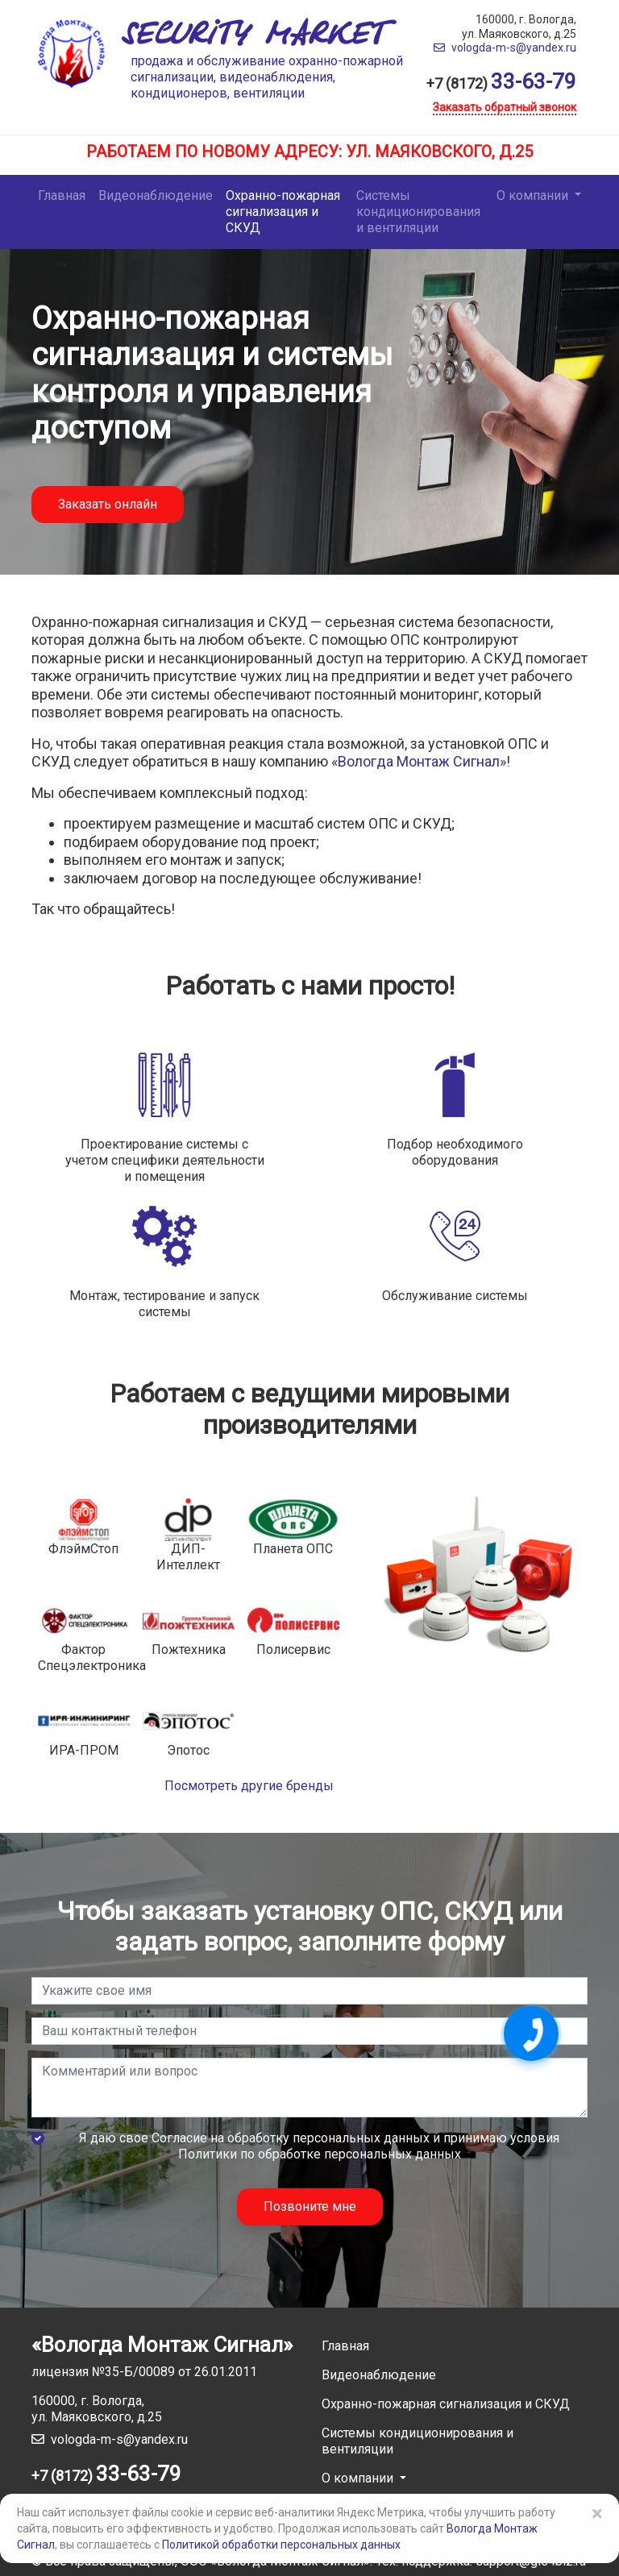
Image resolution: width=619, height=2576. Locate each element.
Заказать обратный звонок (504, 107)
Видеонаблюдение (155, 195)
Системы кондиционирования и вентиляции (418, 211)
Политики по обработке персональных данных (319, 2154)
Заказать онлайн (107, 504)
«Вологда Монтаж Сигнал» (418, 761)
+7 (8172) (501, 83)
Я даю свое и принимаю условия (319, 2146)
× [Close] (597, 2514)
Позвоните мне (310, 2206)
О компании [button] (533, 195)
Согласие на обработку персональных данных (291, 2138)
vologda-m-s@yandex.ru (505, 47)
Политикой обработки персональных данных (281, 2544)
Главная (61, 195)
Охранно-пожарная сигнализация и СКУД (283, 211)
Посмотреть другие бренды (249, 1785)
